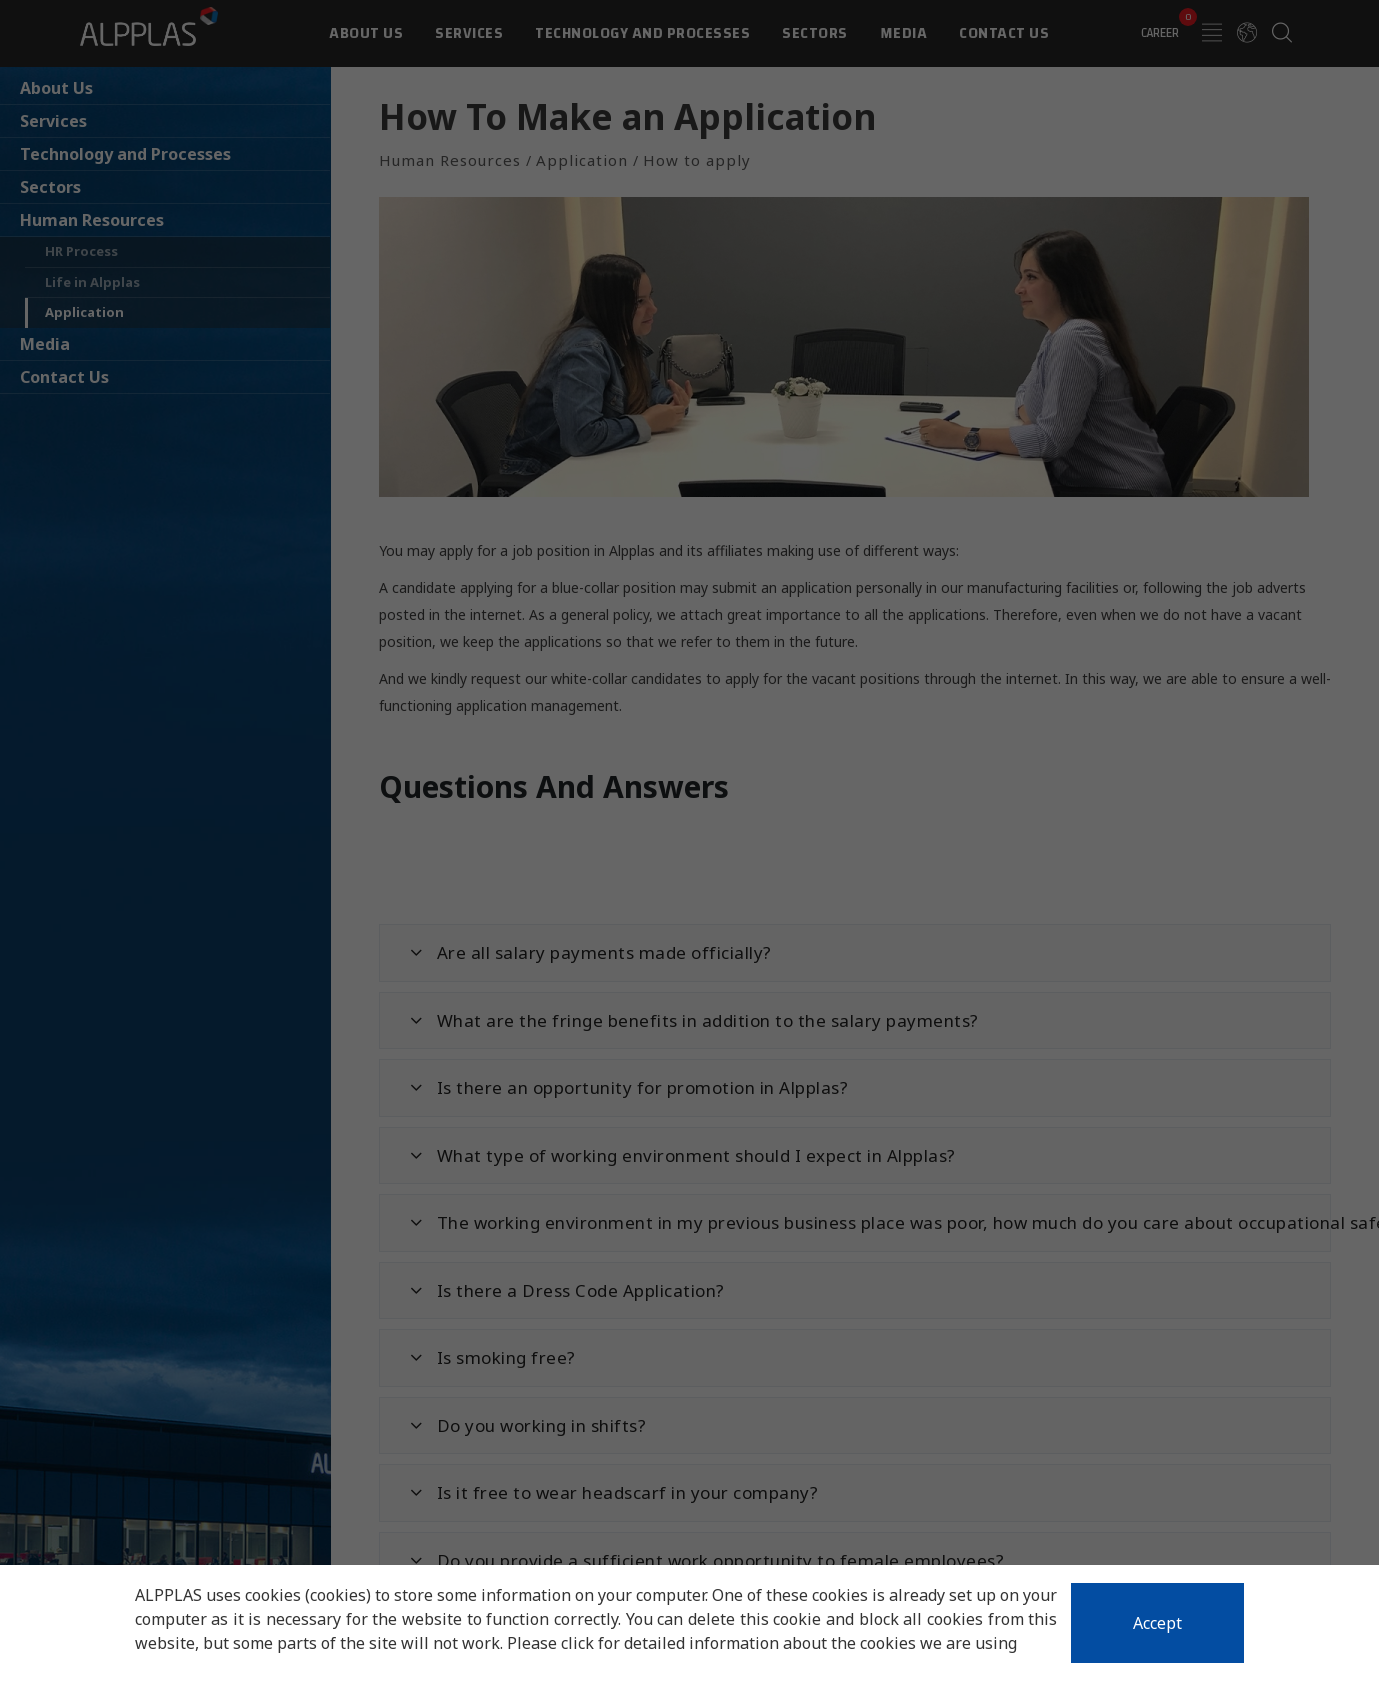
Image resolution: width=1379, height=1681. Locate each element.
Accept (1157, 1623)
